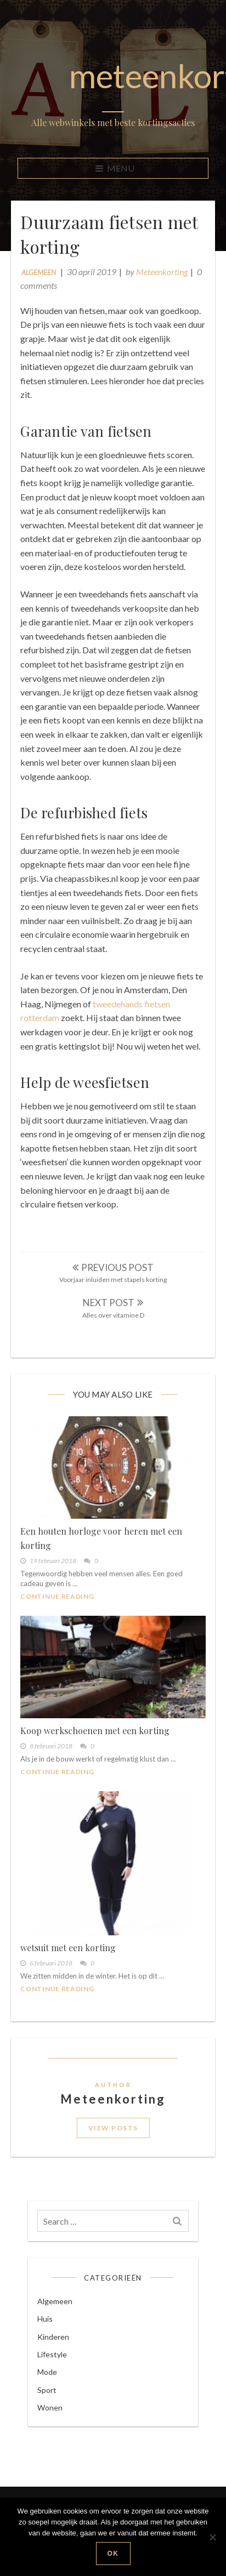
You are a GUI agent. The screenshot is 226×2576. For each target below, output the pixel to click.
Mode (49, 2393)
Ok (113, 2553)
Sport (48, 2411)
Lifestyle (54, 2375)
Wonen (51, 2428)
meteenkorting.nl (113, 75)
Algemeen (40, 273)
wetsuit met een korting (69, 1961)
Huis (46, 2340)
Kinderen (55, 2358)
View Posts (113, 2143)
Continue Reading (58, 1613)
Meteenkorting (163, 272)
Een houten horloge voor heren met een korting (103, 1555)
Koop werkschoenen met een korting (96, 1746)
